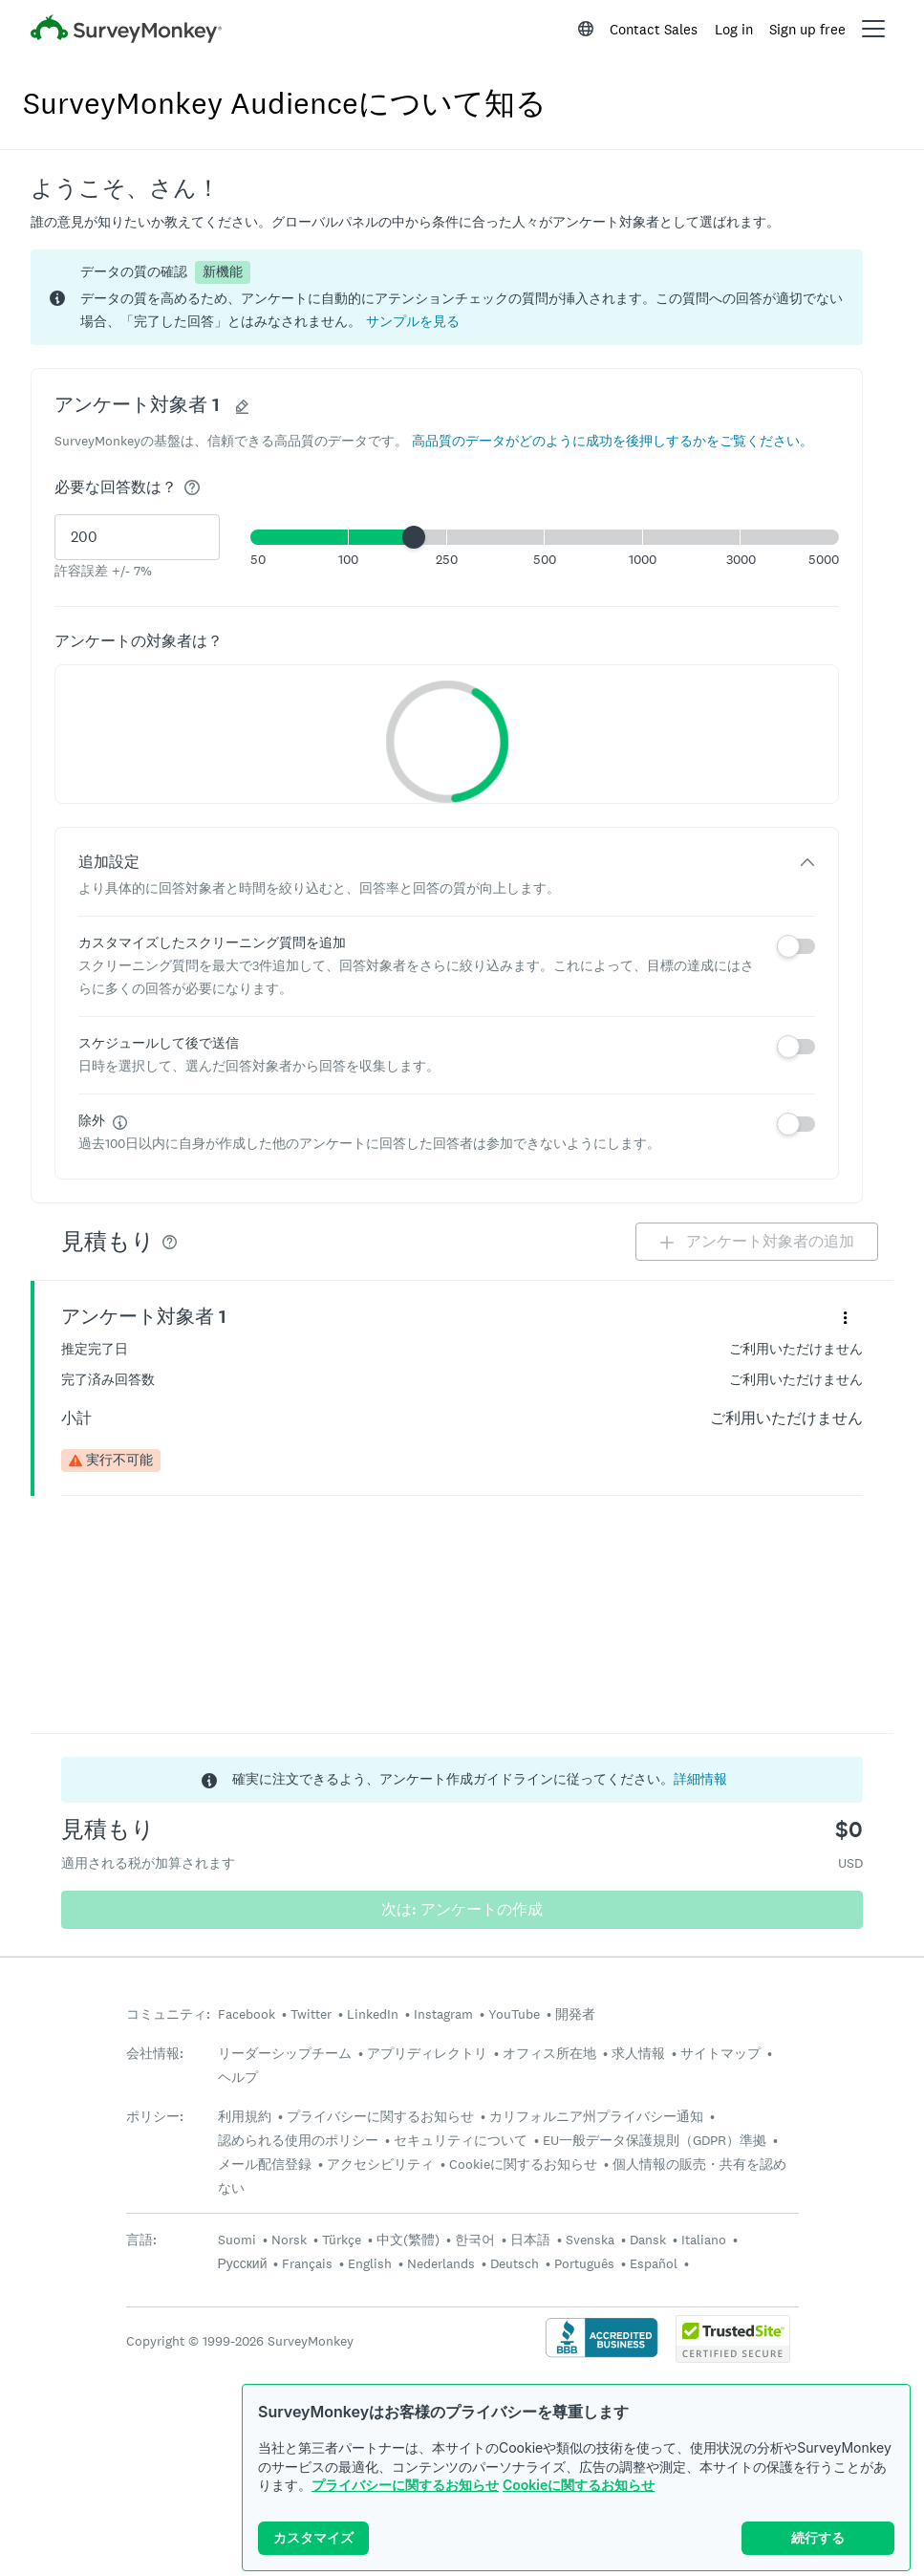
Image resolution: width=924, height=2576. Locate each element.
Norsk (289, 2239)
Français (307, 2263)
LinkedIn (372, 2014)
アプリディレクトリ (427, 2053)
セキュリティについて (460, 2140)
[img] (192, 487)
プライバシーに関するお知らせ (405, 2485)
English (370, 2263)
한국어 (475, 2239)
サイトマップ (720, 2053)
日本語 (530, 2239)
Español (653, 2263)
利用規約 (244, 2116)
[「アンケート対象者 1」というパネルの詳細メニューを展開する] (845, 1317)
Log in (734, 29)
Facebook (246, 2014)
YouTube (514, 2014)
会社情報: (154, 2054)
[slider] (413, 537)
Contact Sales (654, 29)
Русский (243, 2263)
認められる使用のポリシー (298, 2140)
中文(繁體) (408, 2239)
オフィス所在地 (549, 2053)
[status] (447, 297)
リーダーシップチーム (285, 2053)
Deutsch (514, 2263)
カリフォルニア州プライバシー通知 (596, 2116)
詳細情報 (700, 1778)
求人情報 (638, 2053)
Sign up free (807, 29)
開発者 (575, 2014)
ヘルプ (238, 2077)
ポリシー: (154, 2117)
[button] (413, 321)
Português (584, 2263)
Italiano (703, 2239)
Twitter (311, 2014)
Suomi (237, 2239)
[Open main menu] (873, 29)
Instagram (443, 2014)
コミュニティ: (168, 2014)
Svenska (590, 2239)
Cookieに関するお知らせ (579, 2485)
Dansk (648, 2239)
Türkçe (341, 2239)
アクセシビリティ (380, 2164)
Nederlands (441, 2263)
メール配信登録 (265, 2164)
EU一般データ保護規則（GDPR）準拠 (654, 2140)
